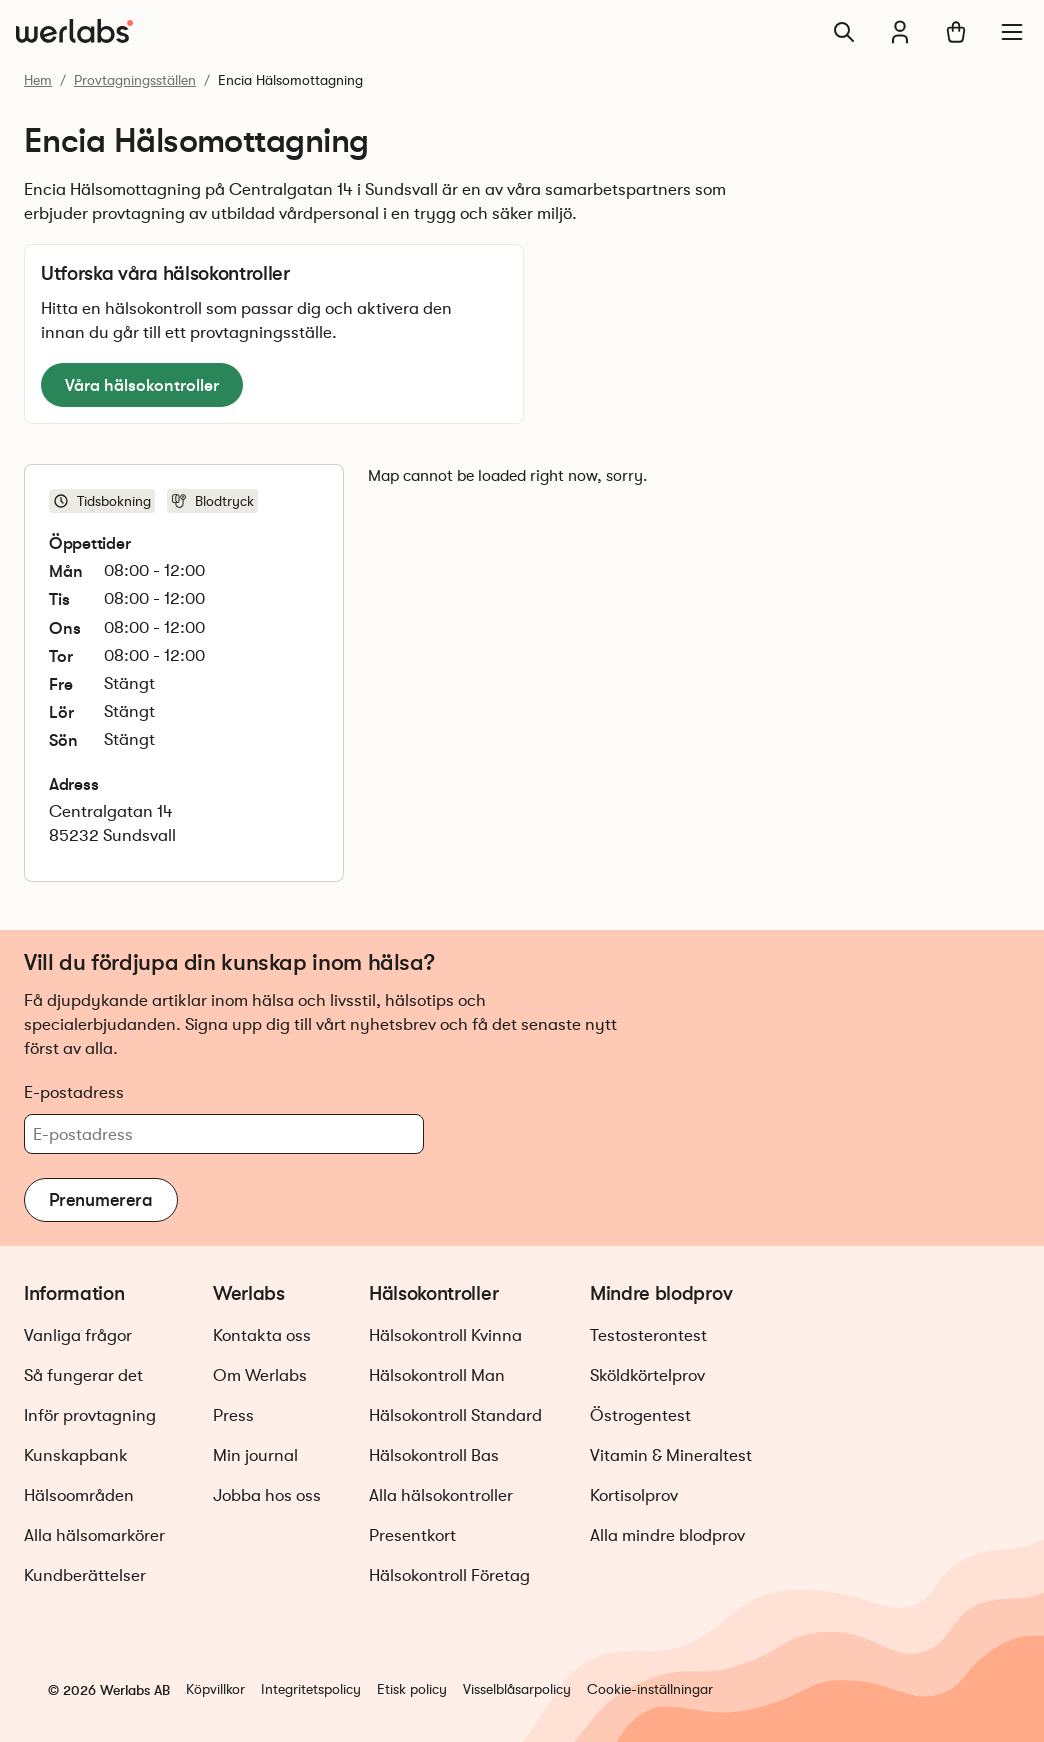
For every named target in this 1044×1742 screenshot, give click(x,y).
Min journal (255, 1455)
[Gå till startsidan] (74, 32)
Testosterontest (648, 1335)
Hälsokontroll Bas (434, 1455)
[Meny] (1012, 32)
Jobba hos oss (267, 1495)
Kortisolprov (634, 1495)
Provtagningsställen (135, 80)
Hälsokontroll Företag (449, 1575)
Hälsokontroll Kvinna (445, 1335)
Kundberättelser (85, 1575)
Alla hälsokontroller (441, 1495)
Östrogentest (640, 1415)
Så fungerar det (83, 1375)
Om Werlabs (260, 1375)
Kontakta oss (262, 1335)
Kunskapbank (76, 1455)
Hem (38, 80)
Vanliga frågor (78, 1335)
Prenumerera (101, 1200)
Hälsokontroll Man (437, 1375)
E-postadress (74, 1092)
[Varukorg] (956, 32)
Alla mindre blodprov (667, 1535)
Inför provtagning (90, 1415)
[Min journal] (900, 32)
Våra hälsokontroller (142, 385)
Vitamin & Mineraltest (671, 1455)
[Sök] (844, 32)
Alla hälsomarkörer (94, 1535)
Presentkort (412, 1535)
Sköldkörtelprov (647, 1375)
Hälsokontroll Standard (455, 1415)
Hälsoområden (79, 1495)
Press (233, 1415)
